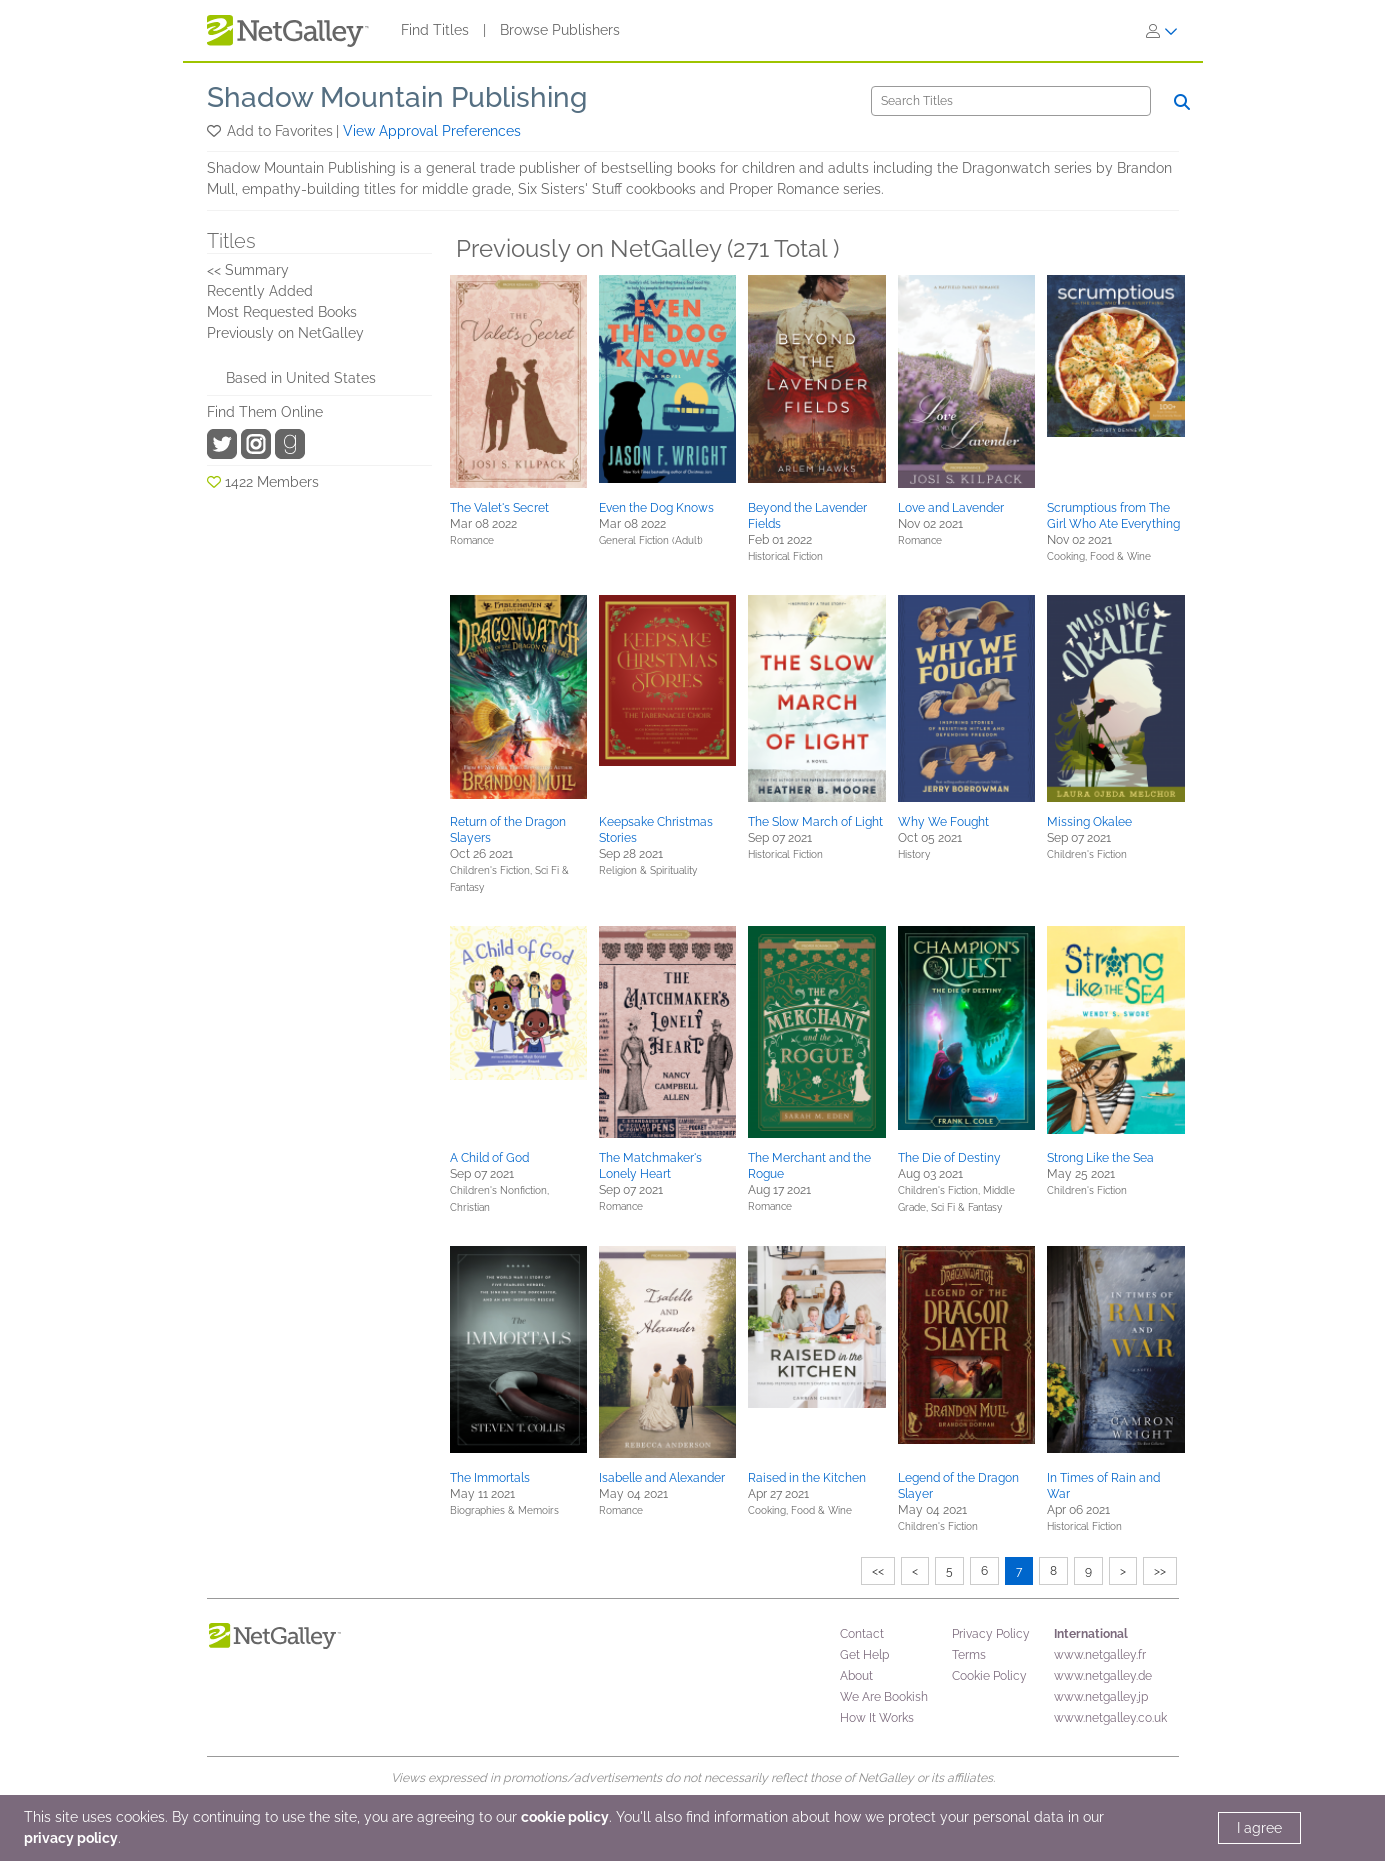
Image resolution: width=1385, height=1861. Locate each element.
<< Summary (248, 270)
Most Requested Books (282, 312)
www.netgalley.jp (1101, 1697)
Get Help (864, 1655)
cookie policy (565, 1817)
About (856, 1676)
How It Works (877, 1718)
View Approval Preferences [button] (432, 131)
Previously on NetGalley (285, 333)
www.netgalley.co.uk (1110, 1718)
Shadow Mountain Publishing (397, 97)
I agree (1259, 1828)
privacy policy (71, 1838)
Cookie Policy (989, 1676)
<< (878, 1571)
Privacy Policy (991, 1634)
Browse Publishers (560, 30)
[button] (215, 131)
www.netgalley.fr (1100, 1655)
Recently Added (260, 291)
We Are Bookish (884, 1697)
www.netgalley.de (1103, 1676)
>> (1160, 1571)
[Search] (1011, 101)
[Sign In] (1162, 31)
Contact (862, 1634)
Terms (969, 1655)
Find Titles (435, 30)
